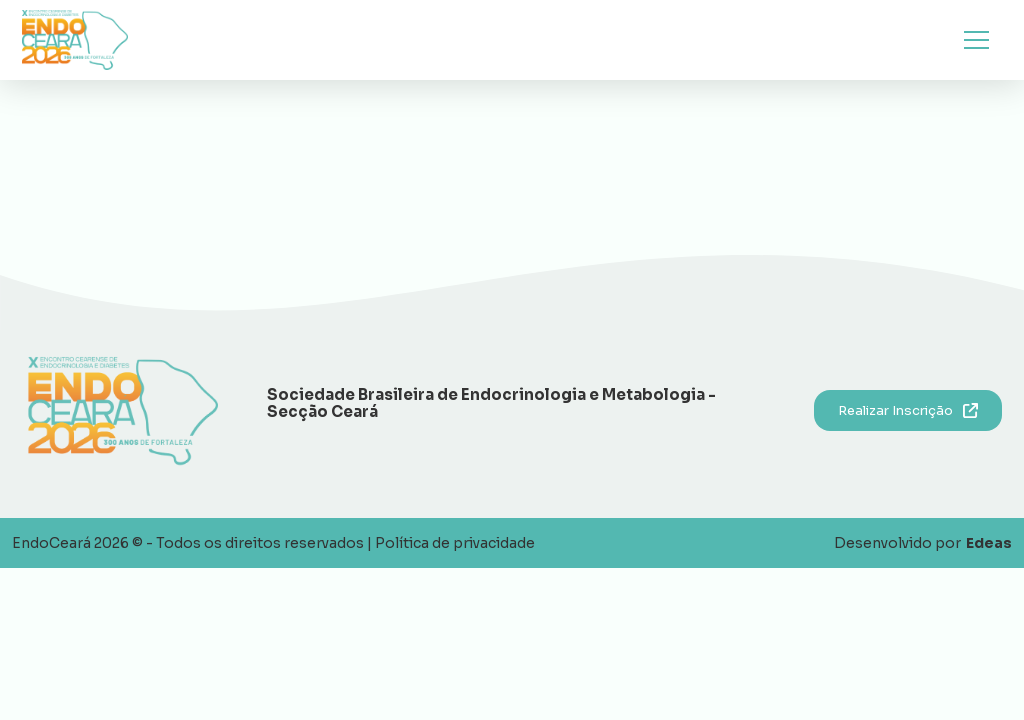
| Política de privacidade (451, 543)
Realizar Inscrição (908, 410)
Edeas (989, 543)
